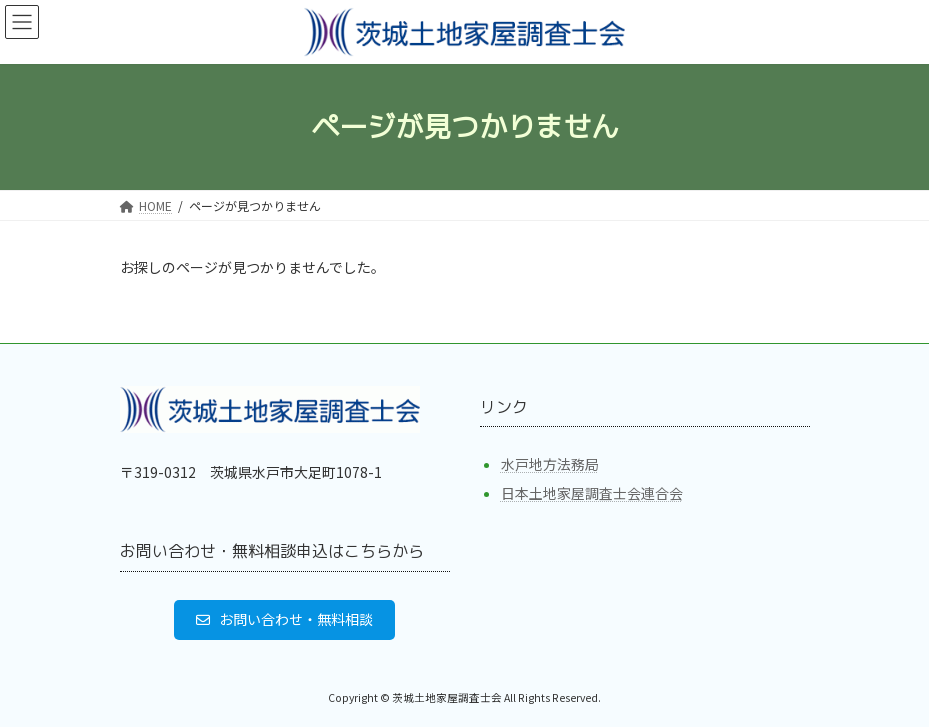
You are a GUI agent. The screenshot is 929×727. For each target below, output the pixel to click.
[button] (285, 619)
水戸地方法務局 (550, 464)
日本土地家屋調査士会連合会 (592, 493)
